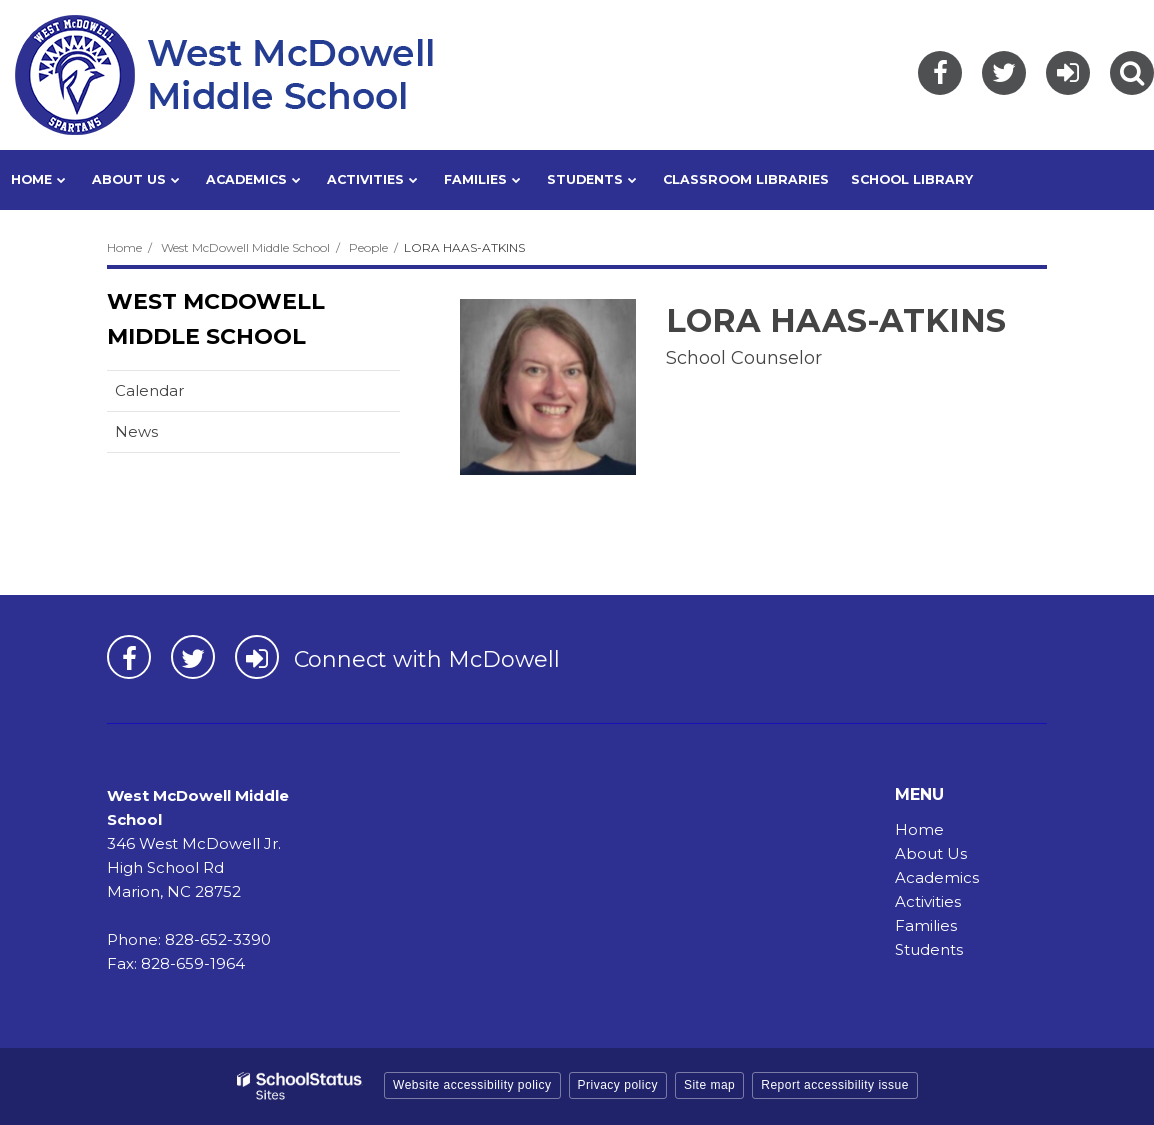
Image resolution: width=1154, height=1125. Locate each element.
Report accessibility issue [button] (835, 1085)
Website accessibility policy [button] (472, 1085)
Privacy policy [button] (618, 1085)
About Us (931, 853)
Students (929, 949)
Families (926, 925)
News (136, 431)
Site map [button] (709, 1085)
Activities (928, 901)
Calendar (149, 390)
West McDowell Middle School (245, 247)
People (368, 247)
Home (124, 247)
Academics (937, 877)
